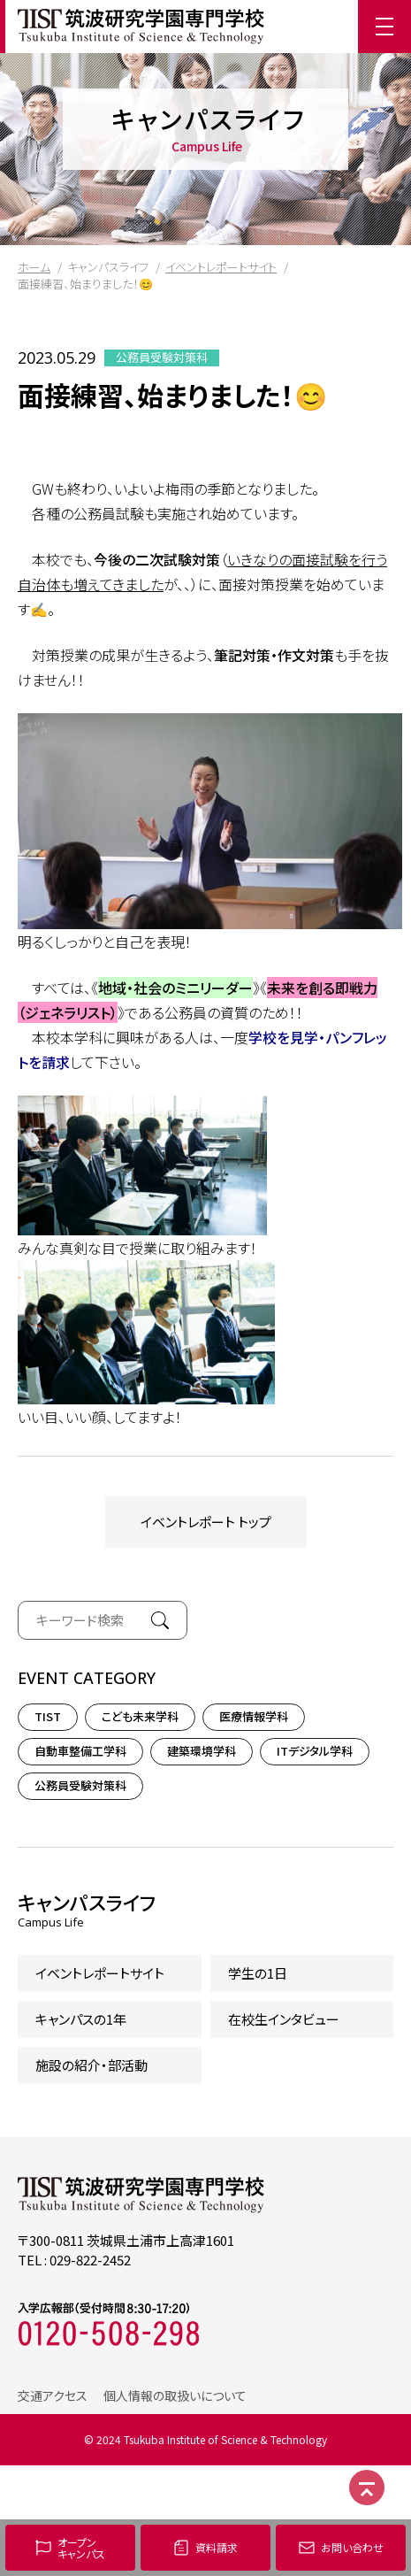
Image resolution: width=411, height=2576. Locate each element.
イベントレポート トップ (206, 1521)
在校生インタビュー (283, 2019)
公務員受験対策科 (162, 357)
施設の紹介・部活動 (91, 2065)
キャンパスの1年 (80, 2019)
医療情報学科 (253, 1716)
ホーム (34, 266)
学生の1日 (257, 1973)
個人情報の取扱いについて (175, 2395)
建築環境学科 (201, 1750)
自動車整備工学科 (80, 1750)
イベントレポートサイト (221, 266)
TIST (47, 1716)
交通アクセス (53, 2395)
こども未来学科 (140, 1716)
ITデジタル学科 (315, 1750)
